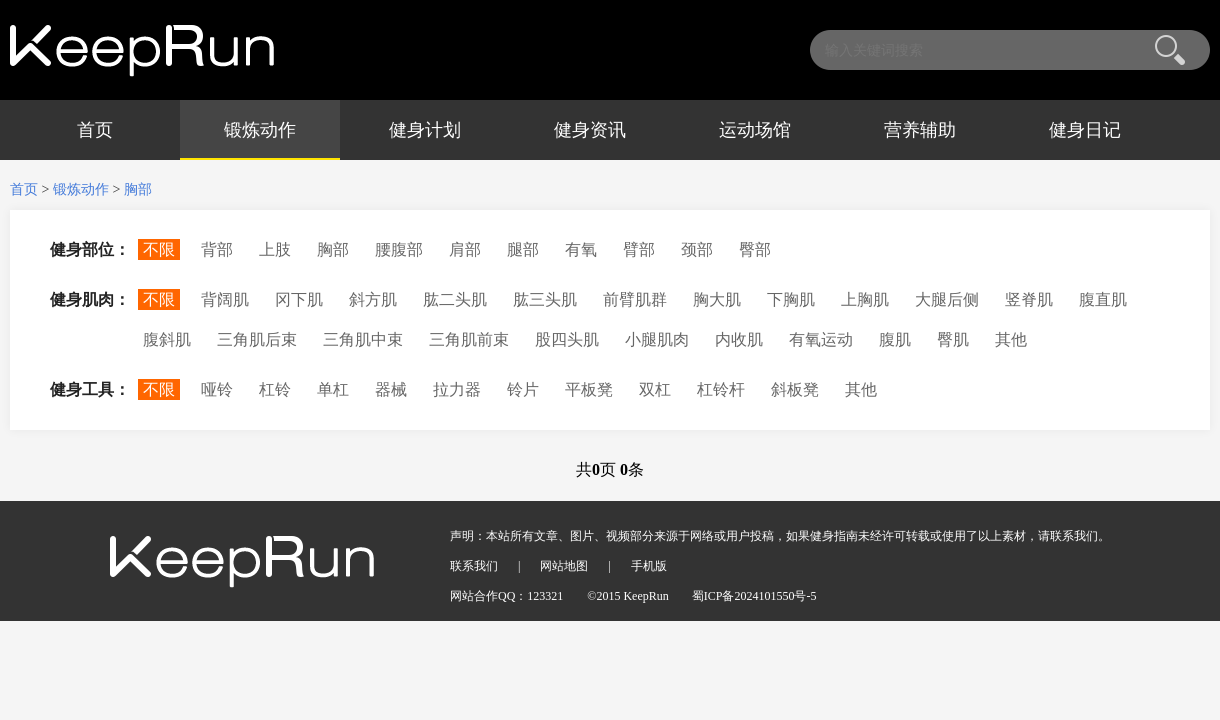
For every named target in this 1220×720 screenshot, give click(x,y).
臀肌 (953, 339)
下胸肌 (791, 299)
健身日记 (1085, 130)
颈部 (697, 249)
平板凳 (589, 389)
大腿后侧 (947, 299)
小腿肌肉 (657, 339)
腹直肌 (1103, 299)
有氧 (581, 249)
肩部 (465, 249)
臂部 (639, 249)
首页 (95, 130)
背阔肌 (225, 299)
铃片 (523, 389)
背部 (217, 249)
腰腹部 (399, 249)
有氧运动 (821, 339)
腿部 (523, 249)
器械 (391, 389)
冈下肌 (299, 299)
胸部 (138, 189)
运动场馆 (755, 130)
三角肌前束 (469, 339)
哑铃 (217, 389)
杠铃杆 (721, 389)
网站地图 (564, 566)
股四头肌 (567, 339)
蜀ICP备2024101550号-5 (754, 596)
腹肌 (895, 339)
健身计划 (425, 130)
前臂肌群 (635, 299)
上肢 (275, 249)
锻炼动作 (260, 130)
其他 (1011, 339)
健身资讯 (590, 130)
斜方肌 (373, 299)
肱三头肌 (545, 299)
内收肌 (739, 339)
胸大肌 (717, 299)
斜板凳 (795, 389)
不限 (159, 249)
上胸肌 (865, 299)
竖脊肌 (1029, 299)
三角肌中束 (363, 339)
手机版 (649, 566)
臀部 (755, 249)
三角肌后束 (257, 339)
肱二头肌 (455, 299)
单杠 (333, 389)
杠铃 (275, 389)
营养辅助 (920, 130)
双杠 (655, 389)
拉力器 (457, 389)
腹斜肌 (167, 339)
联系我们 (474, 566)
